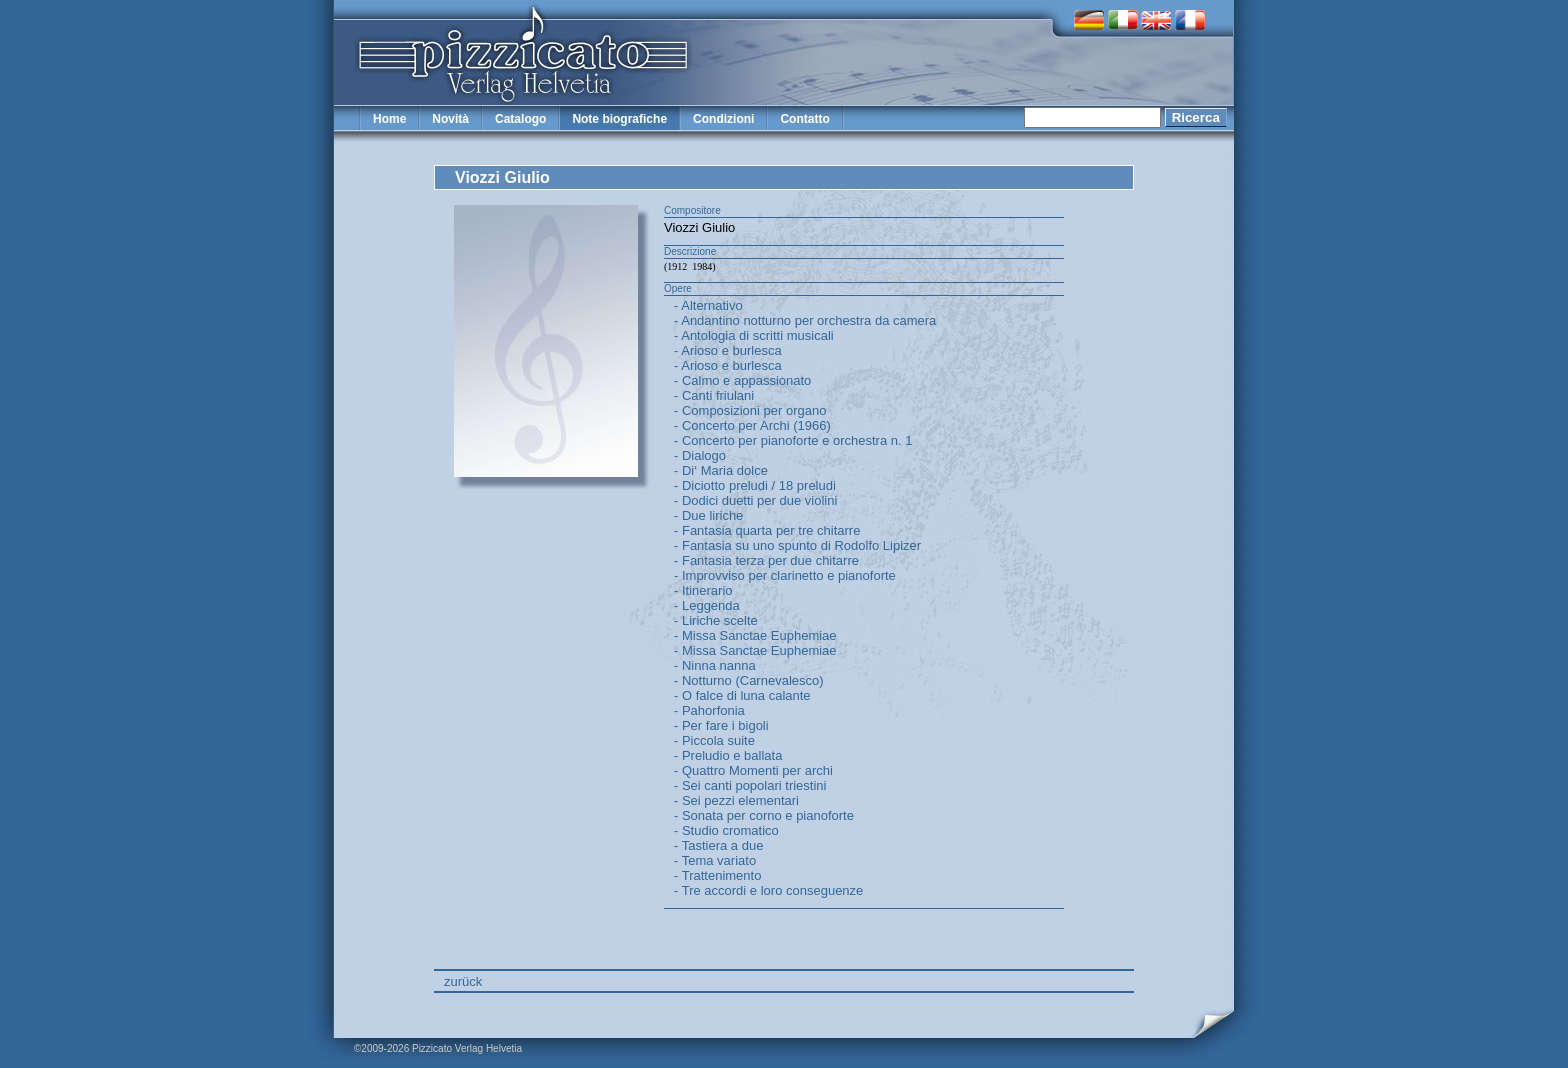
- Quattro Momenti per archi (753, 770)
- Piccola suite (714, 740)
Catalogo (520, 119)
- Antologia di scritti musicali (754, 335)
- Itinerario (703, 590)
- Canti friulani (714, 395)
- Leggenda (707, 605)
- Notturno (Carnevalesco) (749, 680)
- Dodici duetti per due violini (755, 500)
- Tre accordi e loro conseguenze (768, 890)
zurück (463, 981)
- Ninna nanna (715, 665)
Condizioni (723, 119)
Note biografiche (619, 119)
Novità (450, 119)
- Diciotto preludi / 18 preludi (755, 485)
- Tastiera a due (718, 845)
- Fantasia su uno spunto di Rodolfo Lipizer (797, 545)
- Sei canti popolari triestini (750, 785)
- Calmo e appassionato (742, 380)
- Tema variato (715, 860)
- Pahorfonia (709, 710)
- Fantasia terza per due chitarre (766, 560)
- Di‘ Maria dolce (721, 470)
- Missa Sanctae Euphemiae (755, 635)
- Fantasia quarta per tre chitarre (767, 530)
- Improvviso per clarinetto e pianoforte (785, 575)
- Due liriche (708, 515)
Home (389, 119)
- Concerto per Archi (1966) (752, 425)
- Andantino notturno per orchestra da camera (805, 320)
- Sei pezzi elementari (736, 800)
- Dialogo (700, 455)
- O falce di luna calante (742, 695)
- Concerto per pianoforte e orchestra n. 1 (793, 440)
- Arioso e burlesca (728, 350)
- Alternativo (708, 305)
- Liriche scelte (716, 620)
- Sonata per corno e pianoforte (764, 815)
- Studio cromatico (726, 830)
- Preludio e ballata (728, 755)
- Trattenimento (717, 875)
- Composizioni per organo (750, 410)
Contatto (804, 119)
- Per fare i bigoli (721, 725)
